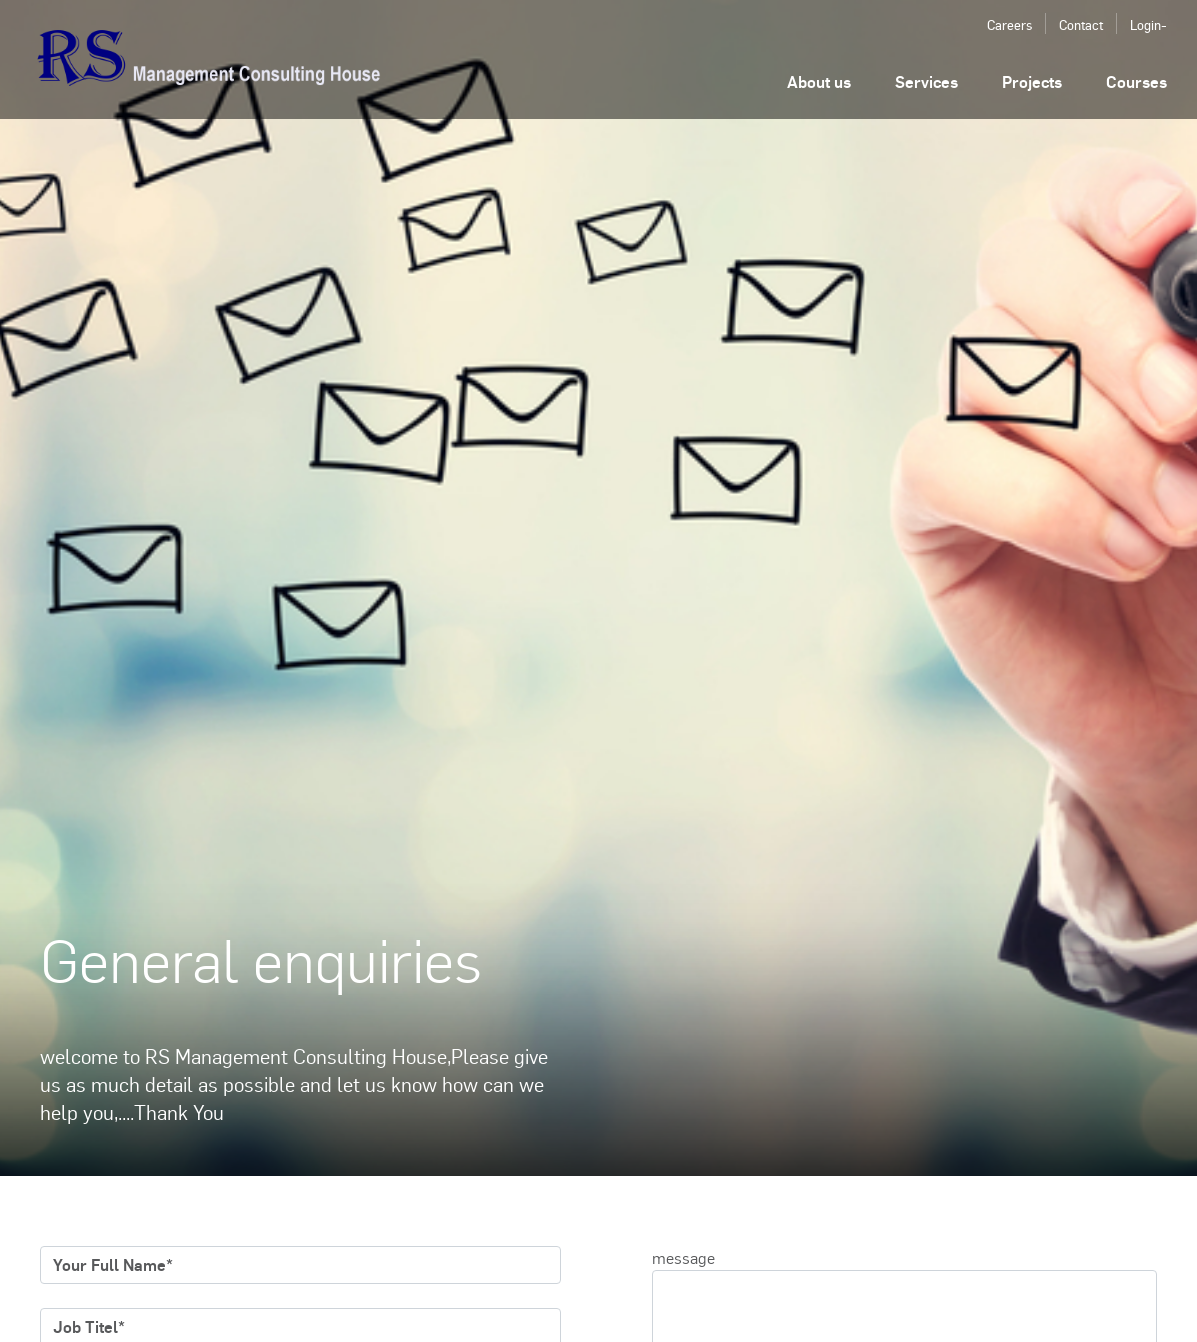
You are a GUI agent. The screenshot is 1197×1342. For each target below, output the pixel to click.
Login (1145, 24)
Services (926, 81)
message (683, 1257)
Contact (1081, 24)
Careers (1009, 24)
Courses (1136, 81)
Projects (1032, 81)
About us (819, 81)
